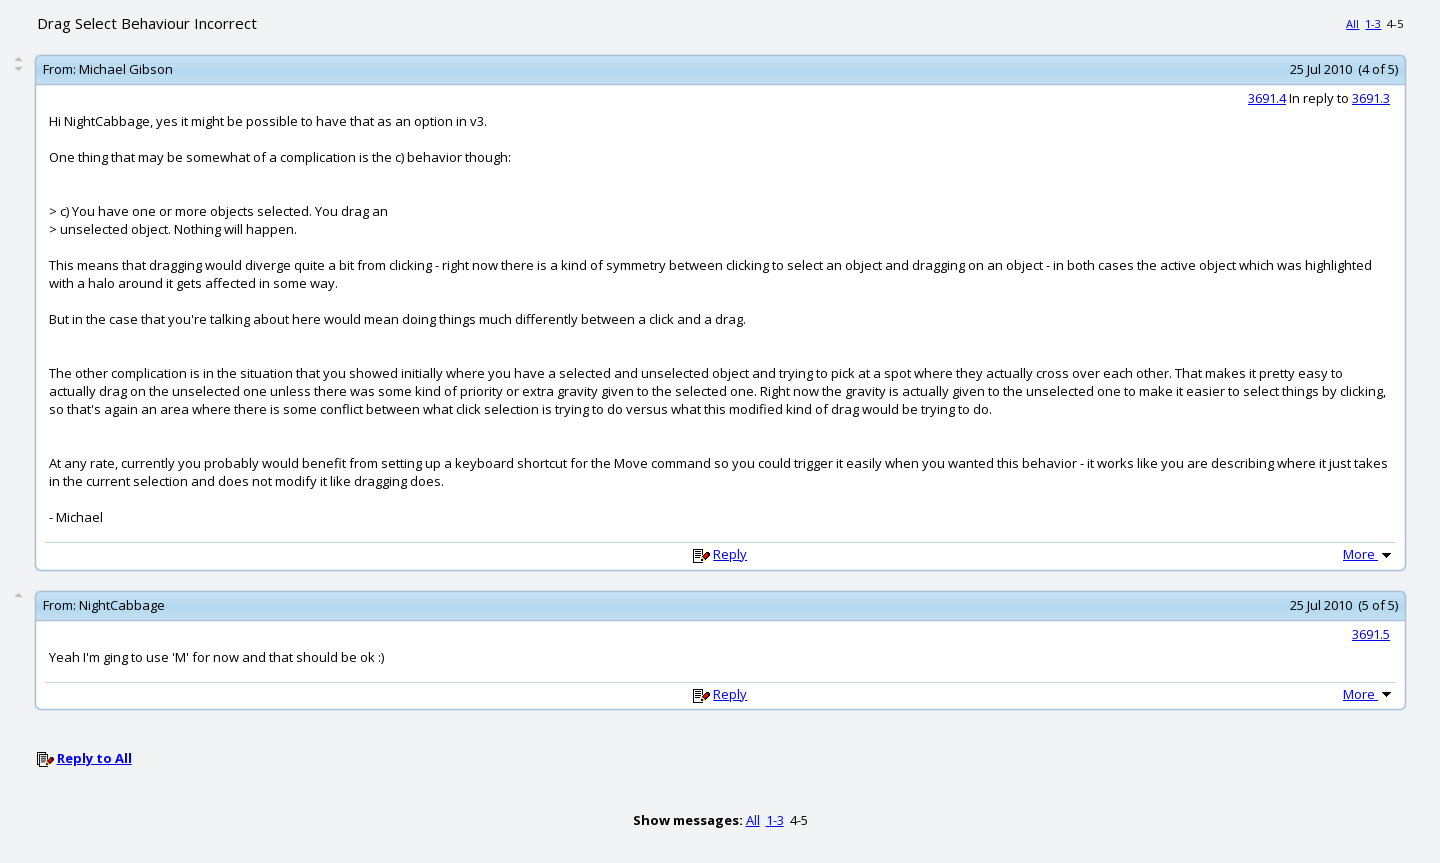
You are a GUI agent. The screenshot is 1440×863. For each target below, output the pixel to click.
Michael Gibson (126, 69)
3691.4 (1267, 98)
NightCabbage (122, 605)
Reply (730, 554)
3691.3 (1371, 98)
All (1352, 23)
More (1369, 554)
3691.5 (1371, 634)
